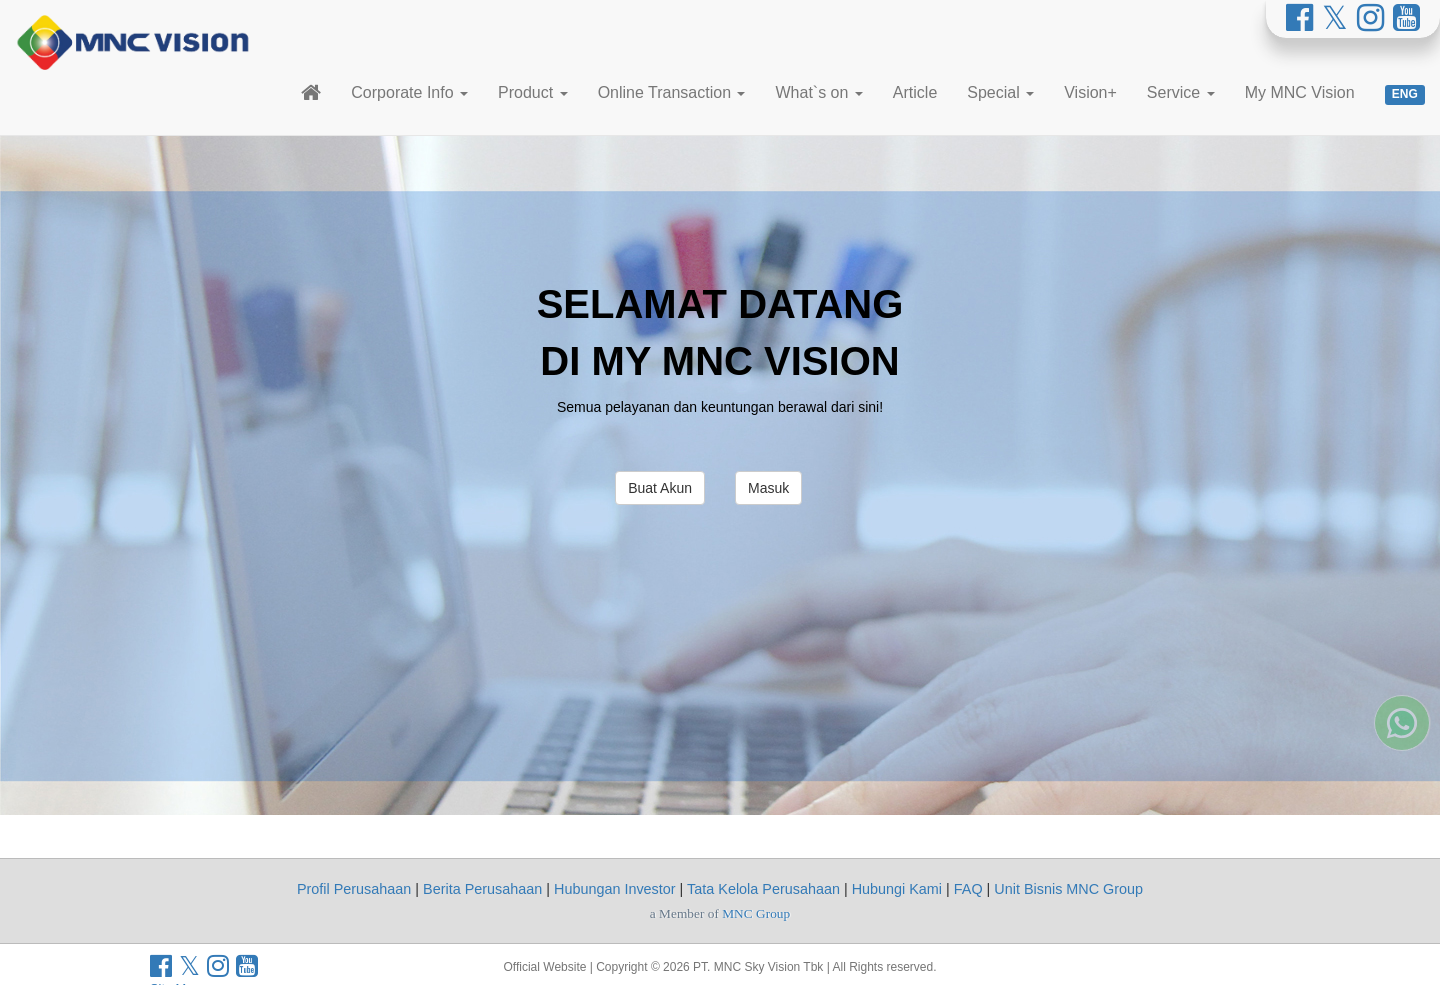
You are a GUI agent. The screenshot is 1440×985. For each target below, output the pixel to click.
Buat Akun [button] (660, 488)
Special (1000, 92)
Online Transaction (672, 92)
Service (1181, 92)
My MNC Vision (1300, 92)
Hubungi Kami (897, 889)
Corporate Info (409, 92)
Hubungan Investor (615, 889)
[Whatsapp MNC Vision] (1402, 667)
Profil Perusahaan (354, 889)
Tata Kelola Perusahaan (763, 889)
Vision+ (1090, 92)
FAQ (968, 889)
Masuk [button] (768, 488)
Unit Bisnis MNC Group (1068, 889)
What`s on (818, 92)
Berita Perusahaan (482, 889)
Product (533, 92)
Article (915, 92)
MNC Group (756, 913)
